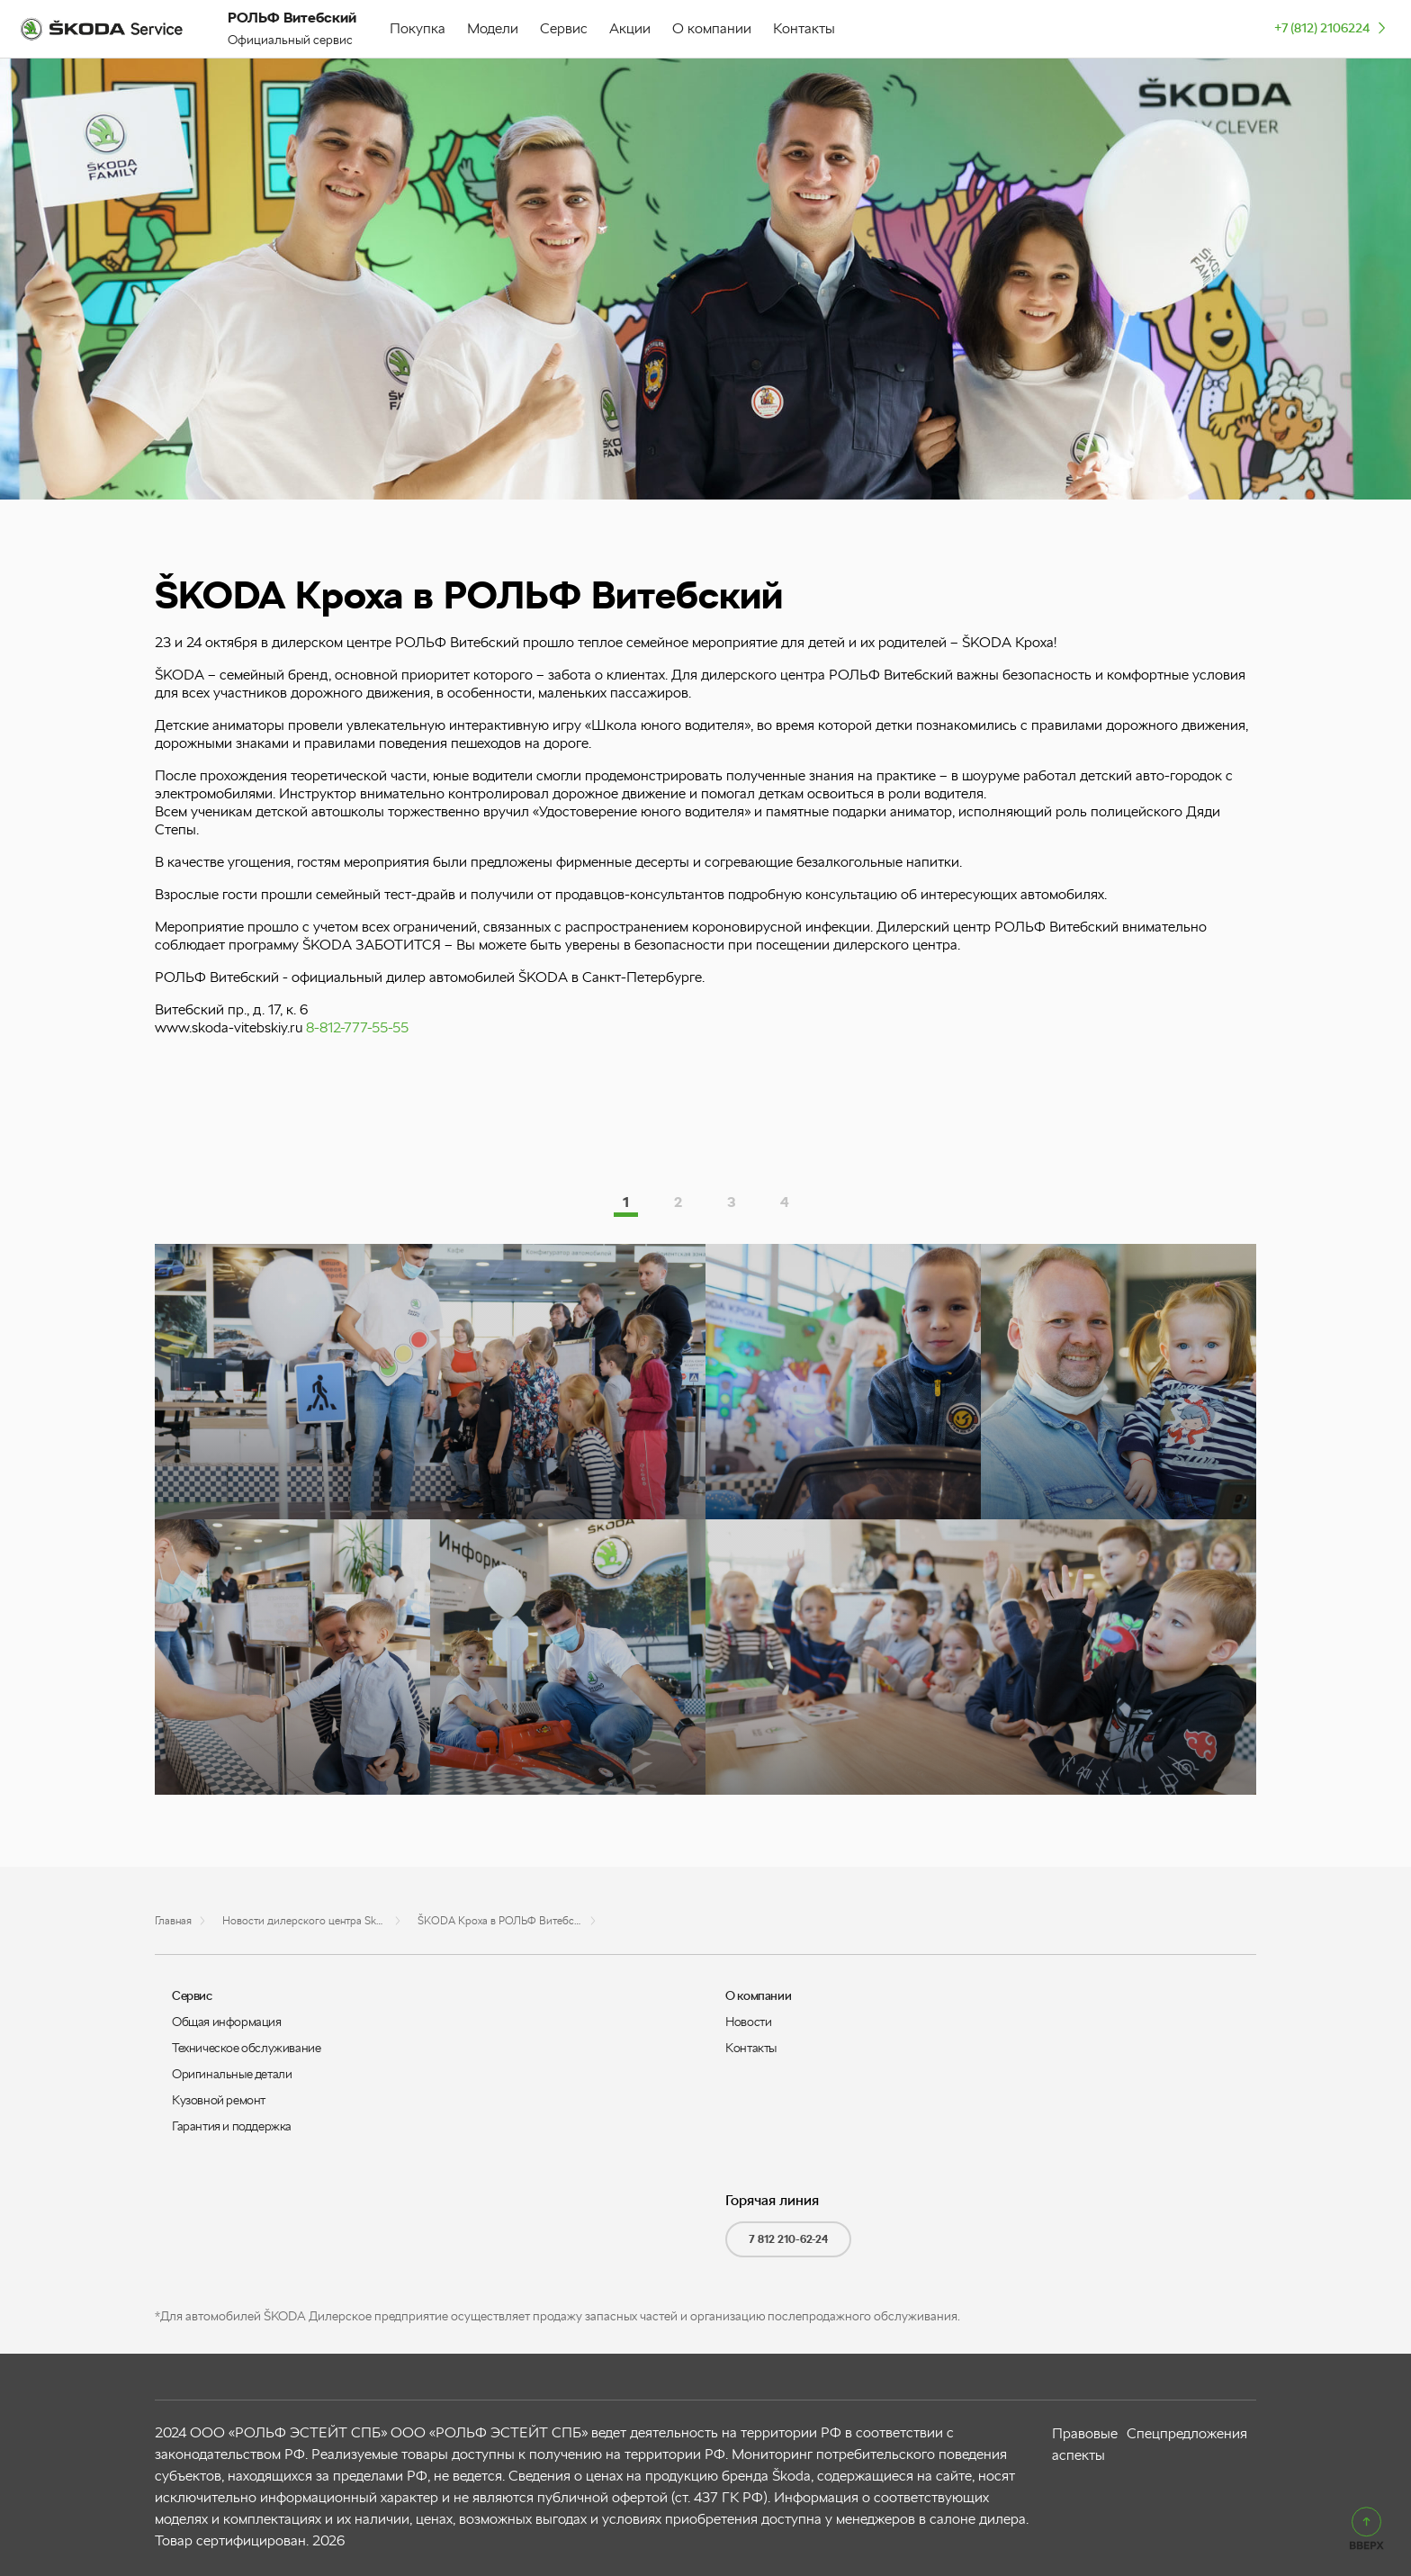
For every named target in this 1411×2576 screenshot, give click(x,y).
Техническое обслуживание (246, 2047)
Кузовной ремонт (218, 2100)
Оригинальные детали (232, 2074)
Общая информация (227, 2021)
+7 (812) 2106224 (1331, 27)
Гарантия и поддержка (232, 2126)
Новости (748, 2021)
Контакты (751, 2047)
